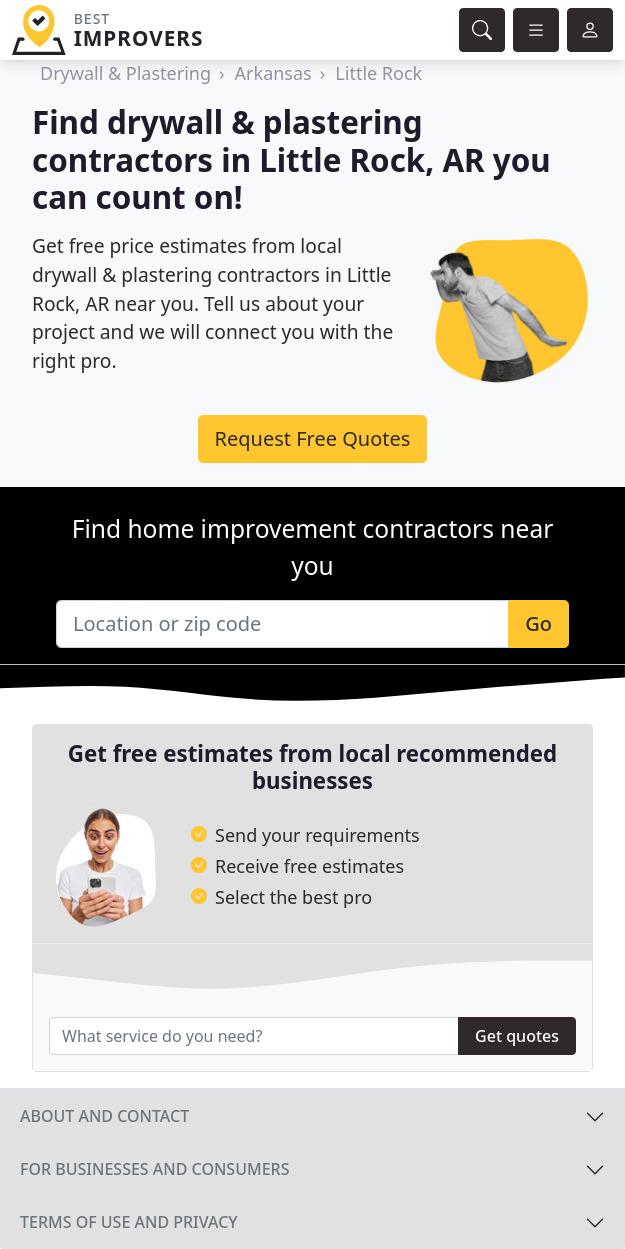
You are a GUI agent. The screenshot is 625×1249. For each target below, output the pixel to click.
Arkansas (273, 73)
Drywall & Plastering (125, 73)
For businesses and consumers (154, 1169)
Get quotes (517, 1036)
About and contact (104, 1116)
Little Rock (378, 73)
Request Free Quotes (313, 438)
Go (538, 623)
